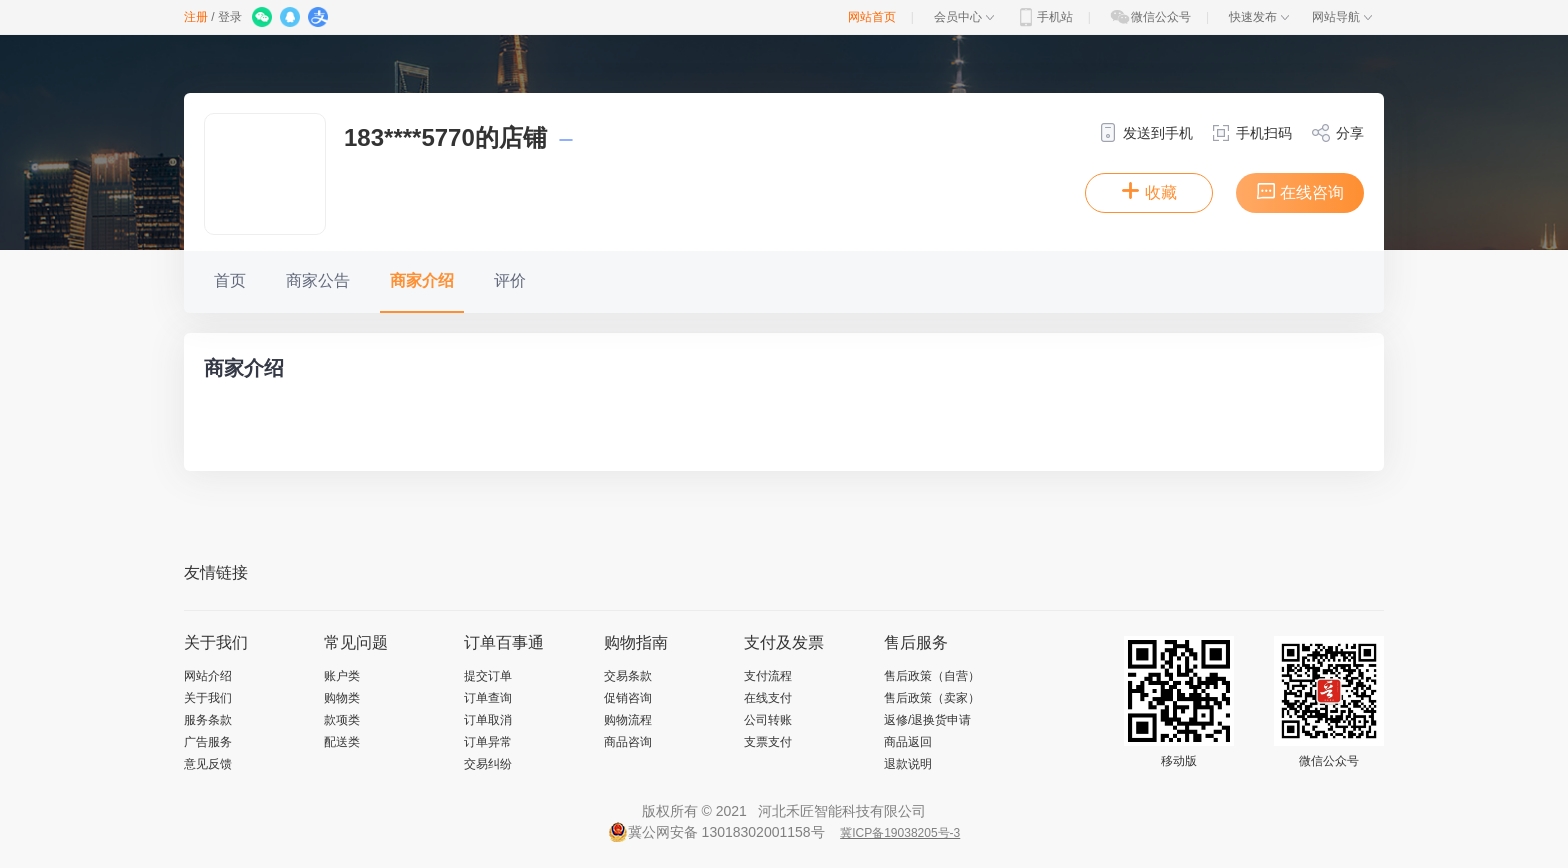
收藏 (1149, 191)
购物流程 (628, 720)
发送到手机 (1145, 133)
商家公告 (318, 280)
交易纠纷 (488, 764)
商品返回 (908, 742)
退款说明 (908, 764)
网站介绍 (208, 676)
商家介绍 (422, 280)
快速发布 (1259, 17)
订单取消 (488, 720)
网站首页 (872, 17)
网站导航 (1342, 17)
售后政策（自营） (932, 676)
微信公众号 (1150, 17)
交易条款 (628, 676)
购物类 (342, 698)
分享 (1337, 133)
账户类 (342, 676)
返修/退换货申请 (927, 720)
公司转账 (768, 720)
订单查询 (488, 698)
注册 (196, 17)
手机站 (1044, 17)
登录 (230, 17)
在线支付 (768, 698)
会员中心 (964, 17)
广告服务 (208, 742)
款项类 (342, 720)
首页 (230, 280)
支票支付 (768, 742)
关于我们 (208, 698)
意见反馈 (208, 764)
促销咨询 (628, 698)
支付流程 (768, 676)
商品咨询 (628, 742)
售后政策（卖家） (932, 698)
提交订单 (488, 676)
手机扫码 (1251, 133)
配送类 (342, 742)
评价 (510, 280)
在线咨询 (1300, 191)
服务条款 (208, 720)
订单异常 (488, 742)
